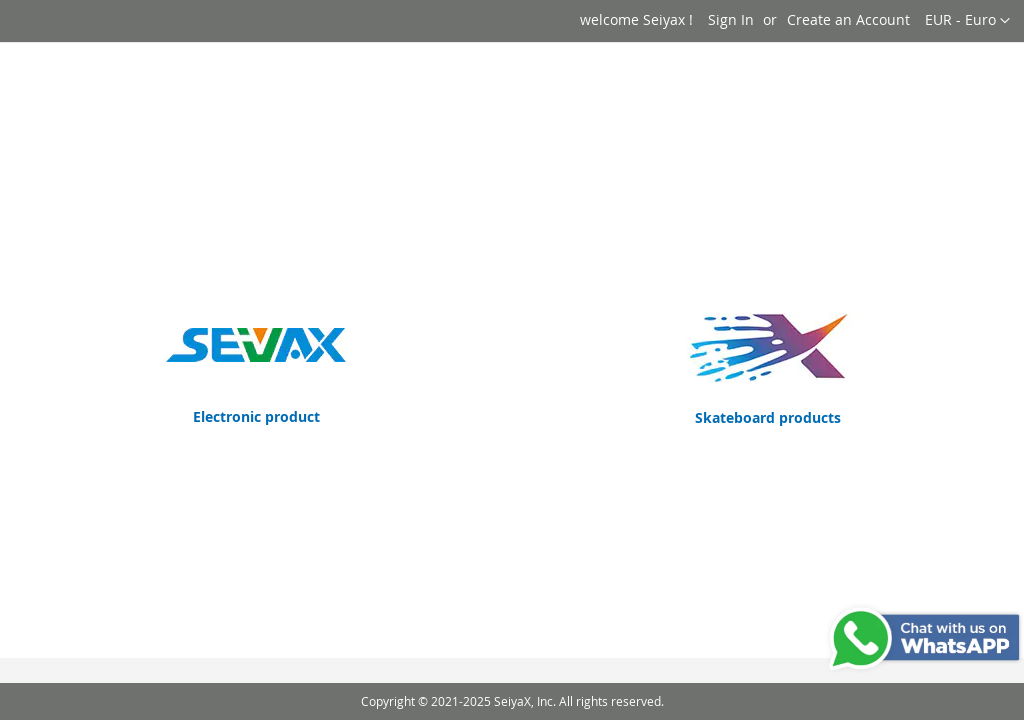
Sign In (731, 19)
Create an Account (848, 19)
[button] (967, 21)
